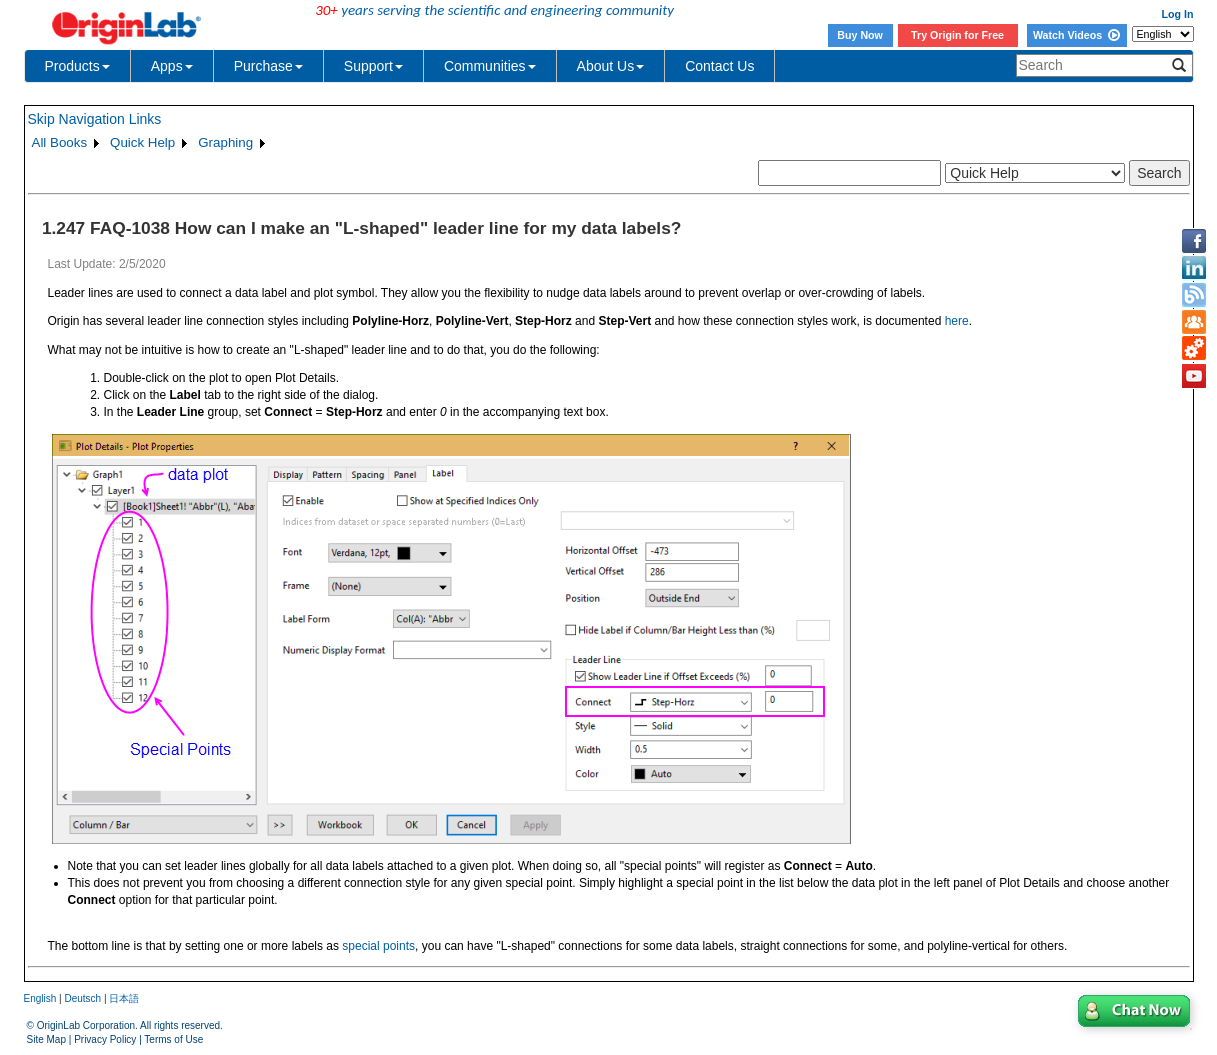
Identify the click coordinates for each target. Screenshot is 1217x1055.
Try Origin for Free (957, 35)
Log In (1178, 14)
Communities (490, 66)
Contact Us (719, 66)
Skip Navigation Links (95, 119)
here (957, 321)
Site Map (46, 1039)
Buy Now (860, 35)
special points (378, 946)
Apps (172, 66)
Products (77, 66)
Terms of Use (173, 1039)
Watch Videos (1076, 35)
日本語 (124, 998)
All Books (60, 142)
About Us (611, 66)
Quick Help (142, 142)
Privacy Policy (105, 1039)
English (40, 998)
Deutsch (82, 998)
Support (373, 66)
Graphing (225, 142)
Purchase (268, 66)
